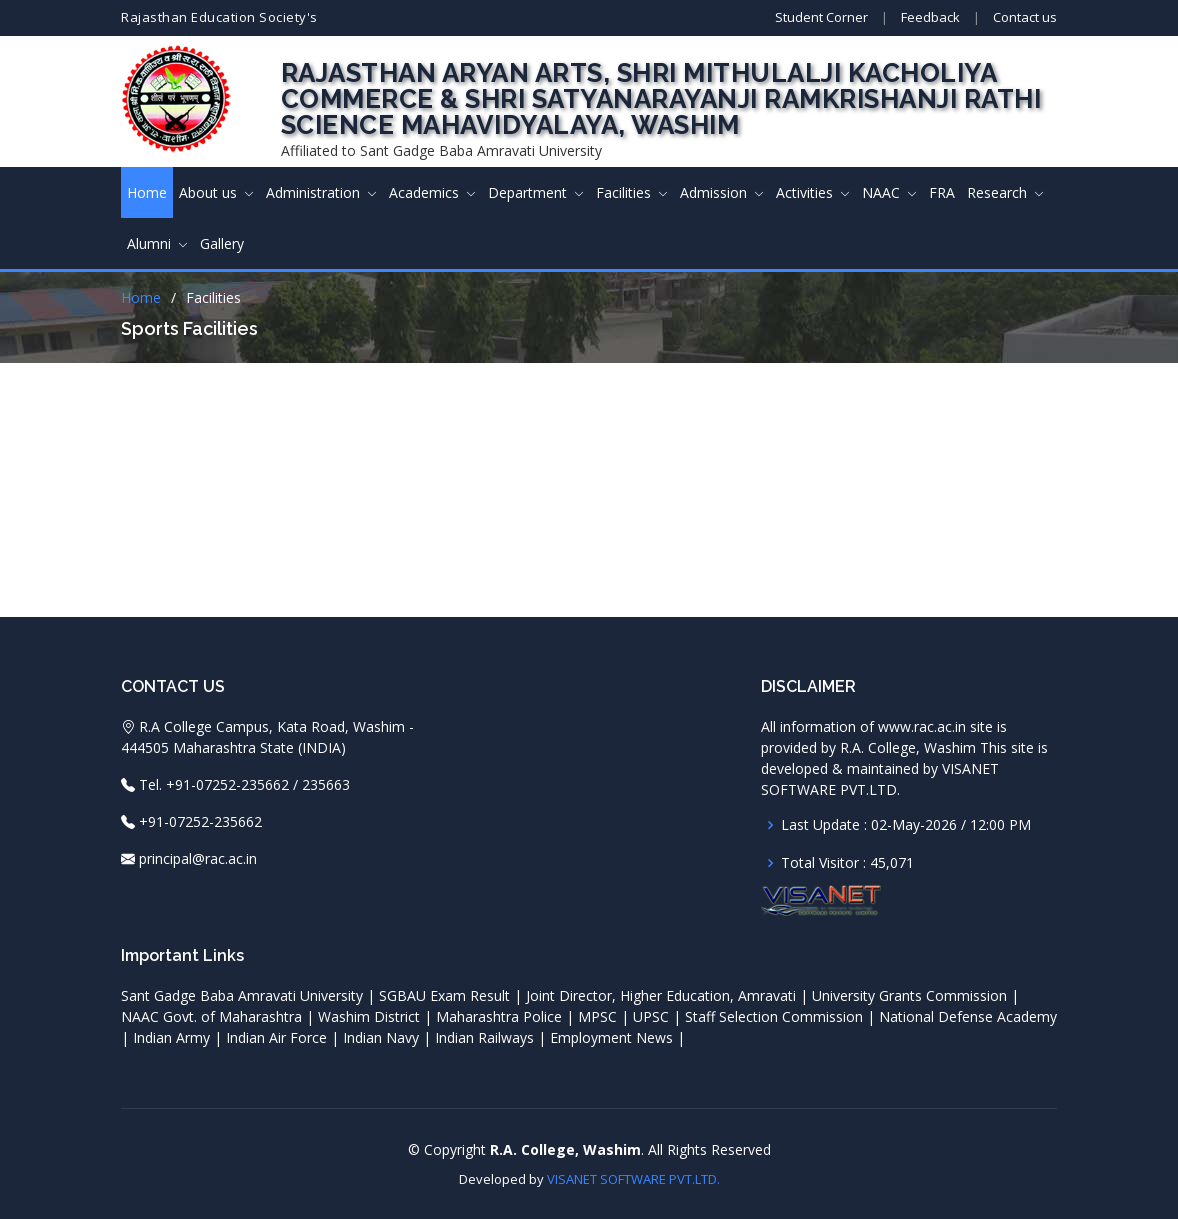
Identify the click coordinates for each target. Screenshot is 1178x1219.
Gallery (222, 243)
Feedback (930, 17)
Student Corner (821, 17)
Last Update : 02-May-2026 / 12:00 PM (906, 824)
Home (147, 192)
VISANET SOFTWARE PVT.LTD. (633, 1178)
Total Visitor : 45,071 (847, 862)
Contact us (1025, 17)
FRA (942, 192)
